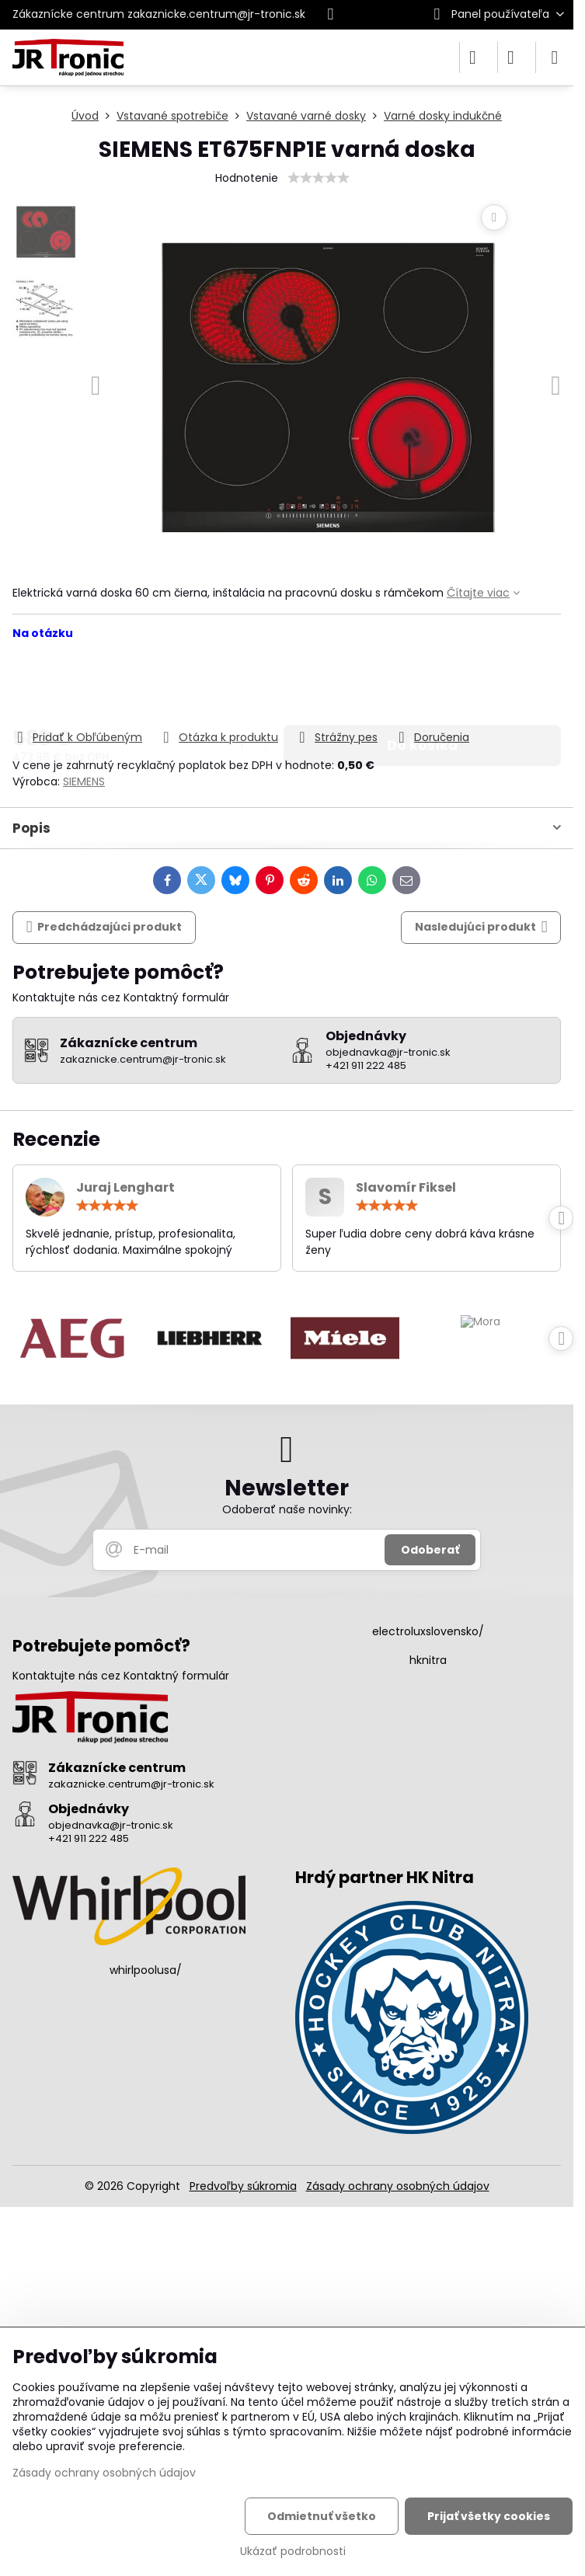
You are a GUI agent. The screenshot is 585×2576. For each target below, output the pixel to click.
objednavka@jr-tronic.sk (110, 1825)
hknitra (428, 1660)
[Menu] (554, 57)
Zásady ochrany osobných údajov (397, 2186)
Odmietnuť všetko (321, 2516)
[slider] (318, 178)
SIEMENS (84, 781)
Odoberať (430, 1550)
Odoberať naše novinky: (287, 1509)
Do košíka (422, 684)
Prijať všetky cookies (488, 2516)
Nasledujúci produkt (481, 927)
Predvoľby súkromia (243, 2186)
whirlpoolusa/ (146, 1970)
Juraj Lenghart (125, 1187)
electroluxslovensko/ (428, 1631)
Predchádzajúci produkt (104, 927)
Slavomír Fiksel (406, 1187)
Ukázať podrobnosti (293, 2551)
